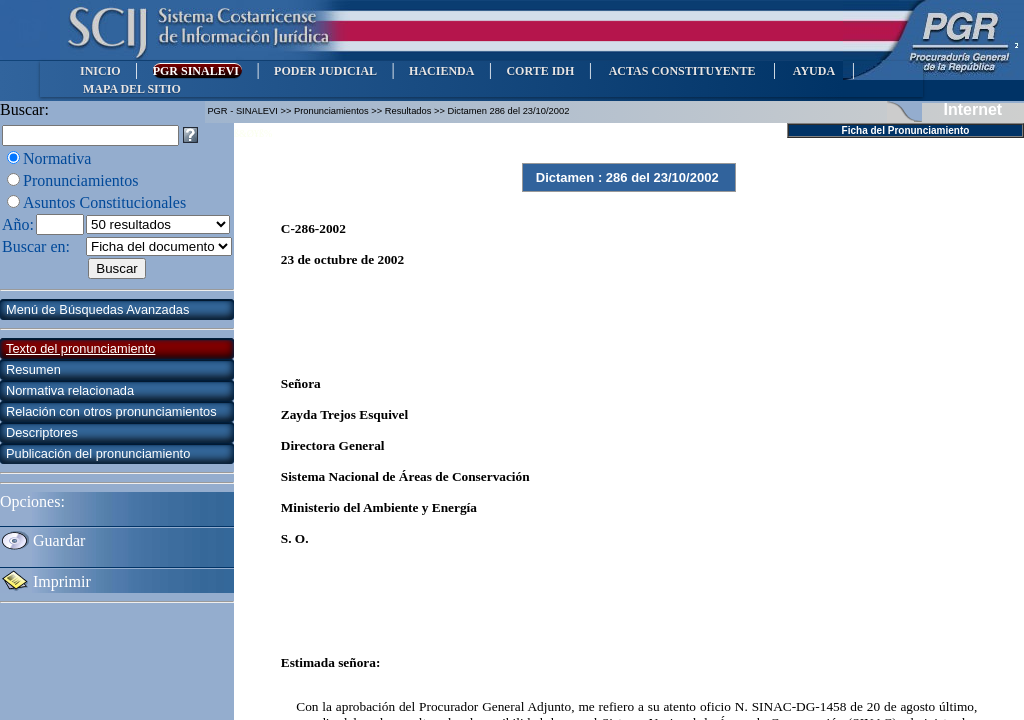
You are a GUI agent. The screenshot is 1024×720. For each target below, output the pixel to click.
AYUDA (813, 71)
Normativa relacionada (70, 390)
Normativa (57, 158)
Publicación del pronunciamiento (98, 453)
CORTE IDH (540, 71)
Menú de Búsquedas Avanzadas (97, 309)
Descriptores (42, 432)
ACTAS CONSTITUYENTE (682, 71)
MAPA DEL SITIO (132, 89)
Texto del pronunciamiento (80, 348)
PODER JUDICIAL (325, 71)
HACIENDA (441, 71)
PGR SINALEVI (197, 71)
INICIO (100, 71)
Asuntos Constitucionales (104, 202)
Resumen (33, 369)
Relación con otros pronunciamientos (111, 411)
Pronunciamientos (81, 180)
